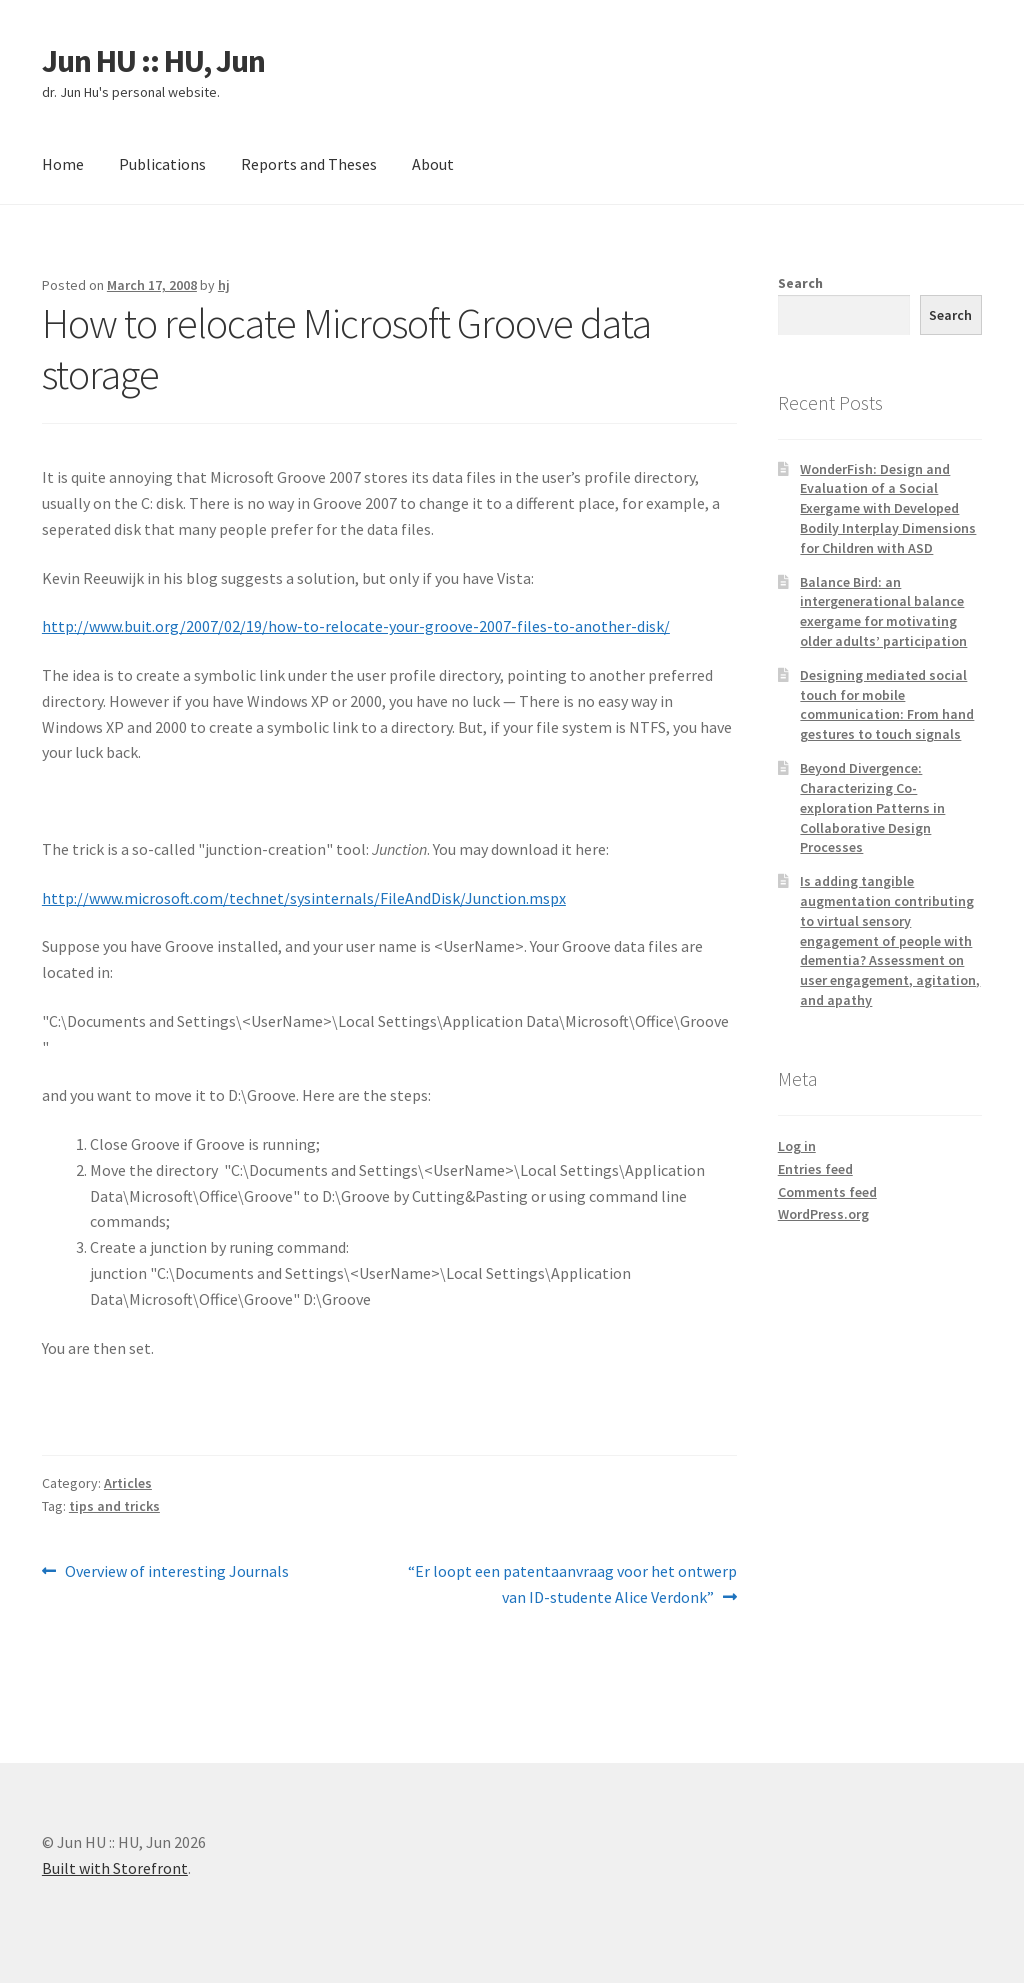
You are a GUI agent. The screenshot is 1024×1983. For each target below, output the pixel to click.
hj (224, 285)
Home (63, 164)
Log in (797, 1146)
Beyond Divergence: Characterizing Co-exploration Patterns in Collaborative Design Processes (872, 807)
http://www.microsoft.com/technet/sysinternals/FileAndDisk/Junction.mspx (304, 898)
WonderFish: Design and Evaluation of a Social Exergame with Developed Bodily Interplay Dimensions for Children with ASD (888, 508)
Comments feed (827, 1192)
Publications (162, 164)
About (433, 164)
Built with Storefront (115, 1868)
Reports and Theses (309, 164)
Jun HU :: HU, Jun (153, 61)
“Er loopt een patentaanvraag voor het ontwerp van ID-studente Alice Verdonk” (572, 1583)
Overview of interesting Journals (176, 1572)
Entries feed (815, 1169)
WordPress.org (823, 1214)
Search (800, 283)
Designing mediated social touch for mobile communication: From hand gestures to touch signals (887, 704)
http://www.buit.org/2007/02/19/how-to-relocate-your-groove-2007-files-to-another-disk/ (356, 626)
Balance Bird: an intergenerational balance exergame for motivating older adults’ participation (883, 611)
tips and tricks (114, 1506)
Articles (128, 1483)
